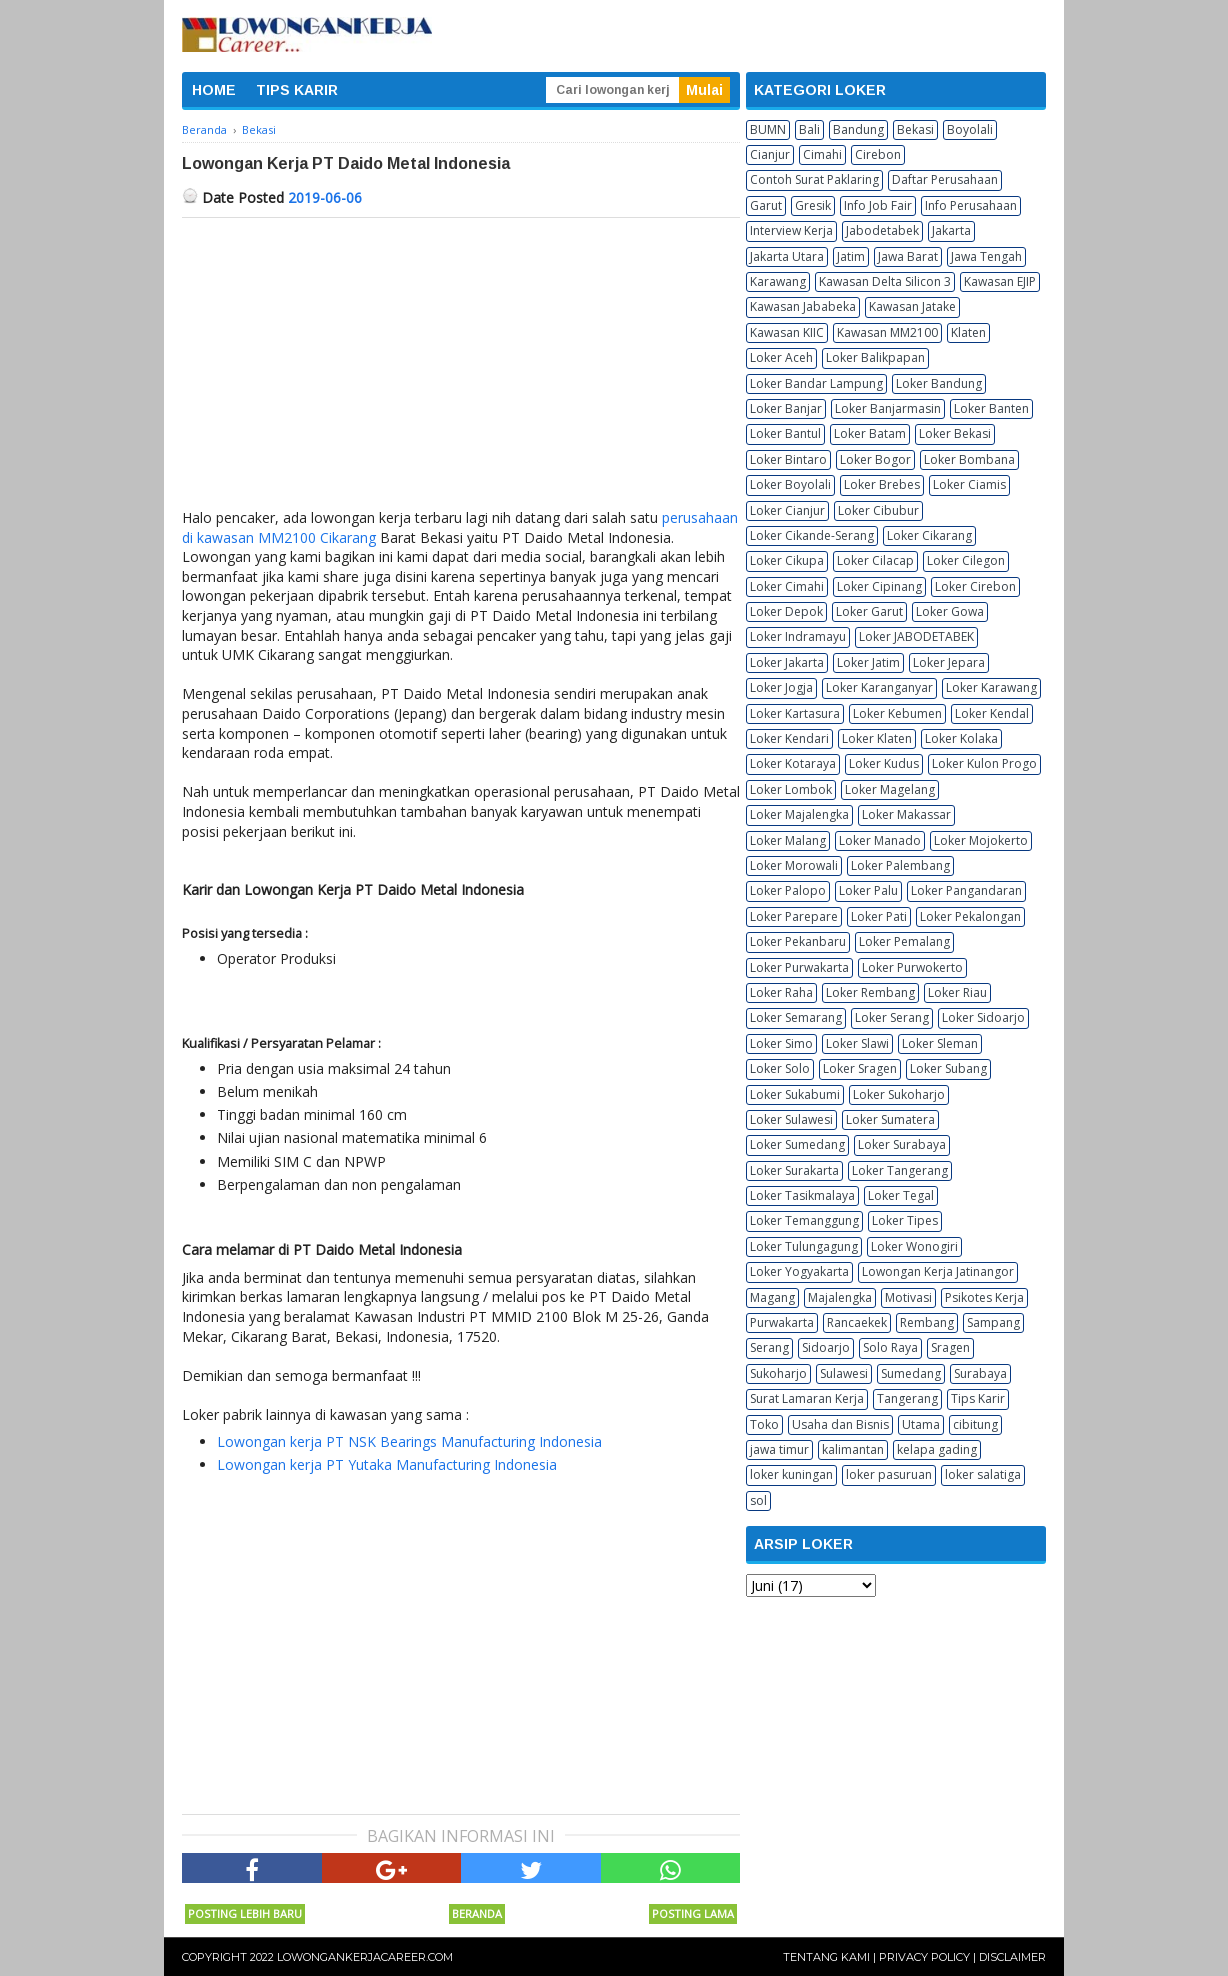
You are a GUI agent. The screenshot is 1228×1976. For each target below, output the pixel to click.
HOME (214, 90)
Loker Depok (786, 611)
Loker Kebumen (897, 713)
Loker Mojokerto (981, 840)
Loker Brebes (882, 484)
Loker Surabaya (902, 1144)
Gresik (813, 205)
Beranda (477, 1913)
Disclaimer (1012, 1957)
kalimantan (853, 1449)
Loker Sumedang (797, 1144)
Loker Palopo (788, 890)
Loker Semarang (796, 1017)
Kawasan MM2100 (887, 332)
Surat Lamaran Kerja (807, 1398)
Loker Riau (957, 992)
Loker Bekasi (955, 433)
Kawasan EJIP (1000, 281)
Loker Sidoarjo (983, 1017)
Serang (769, 1347)
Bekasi (915, 129)
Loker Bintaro (788, 459)
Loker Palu (868, 890)
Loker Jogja (781, 687)
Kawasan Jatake (912, 306)
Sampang (993, 1322)
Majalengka (840, 1297)
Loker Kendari (789, 738)
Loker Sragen (860, 1068)
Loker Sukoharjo (899, 1094)
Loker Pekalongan (970, 916)
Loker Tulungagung (804, 1246)
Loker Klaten (877, 738)
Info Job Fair (878, 205)
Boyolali (970, 129)
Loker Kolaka (961, 738)
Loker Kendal (992, 713)
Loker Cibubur (878, 510)
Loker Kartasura (795, 713)
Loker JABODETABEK (916, 636)
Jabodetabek (882, 230)
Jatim (851, 256)
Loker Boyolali (790, 484)
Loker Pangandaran (966, 890)
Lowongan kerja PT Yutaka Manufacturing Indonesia (387, 1464)
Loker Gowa (950, 611)
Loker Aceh (781, 357)
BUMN (768, 129)
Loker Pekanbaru (798, 941)
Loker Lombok (791, 789)
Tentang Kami (826, 1957)
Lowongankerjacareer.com (365, 1957)
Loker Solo (780, 1068)
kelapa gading (937, 1449)
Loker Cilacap (875, 560)
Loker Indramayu (798, 636)
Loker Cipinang (879, 586)
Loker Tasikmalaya (802, 1195)
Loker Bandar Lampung (816, 383)
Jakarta (951, 230)
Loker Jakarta (787, 662)
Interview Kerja (791, 230)
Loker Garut (869, 611)
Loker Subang (948, 1068)
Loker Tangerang (900, 1170)
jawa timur (779, 1449)
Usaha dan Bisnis (840, 1424)
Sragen (950, 1347)
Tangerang (907, 1398)
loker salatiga (983, 1474)
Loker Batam (870, 433)
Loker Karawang (991, 687)
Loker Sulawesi (791, 1119)
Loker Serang (892, 1017)
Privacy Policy (924, 1957)
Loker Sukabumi (795, 1094)
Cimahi (822, 154)
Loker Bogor (875, 459)
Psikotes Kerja (984, 1297)
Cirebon (878, 154)
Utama (921, 1424)
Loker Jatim (868, 662)
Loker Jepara (949, 662)
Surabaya (980, 1373)
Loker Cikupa (787, 560)
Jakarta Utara (787, 256)
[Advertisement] (461, 368)
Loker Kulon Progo (984, 763)
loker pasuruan (889, 1474)
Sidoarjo (826, 1347)
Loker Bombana (969, 459)
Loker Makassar (906, 814)
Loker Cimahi (787, 586)
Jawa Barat (908, 256)
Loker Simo (781, 1043)
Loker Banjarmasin (888, 408)
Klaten (968, 332)
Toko (764, 1424)
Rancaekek (857, 1322)
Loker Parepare (794, 916)
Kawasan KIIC (787, 332)
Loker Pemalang (904, 941)
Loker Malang (788, 840)
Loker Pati (879, 916)
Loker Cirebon (975, 586)
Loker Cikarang (929, 535)
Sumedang (911, 1373)
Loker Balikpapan (875, 357)
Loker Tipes (905, 1220)
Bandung (858, 129)
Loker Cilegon (966, 560)
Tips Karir (978, 1398)
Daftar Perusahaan (945, 179)
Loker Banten (991, 408)
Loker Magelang (890, 789)
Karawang (778, 281)
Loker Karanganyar (879, 687)
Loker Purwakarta (799, 967)
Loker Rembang (870, 992)
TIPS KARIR (297, 90)
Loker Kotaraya (793, 763)
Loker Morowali (794, 865)
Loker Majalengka (799, 814)
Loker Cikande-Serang (812, 535)
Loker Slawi (857, 1043)
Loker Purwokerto (912, 967)
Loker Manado (880, 840)
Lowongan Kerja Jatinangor (938, 1271)
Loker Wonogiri (914, 1246)
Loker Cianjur (787, 510)
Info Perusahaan (971, 205)
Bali (809, 129)
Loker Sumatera (890, 1119)
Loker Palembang (900, 865)
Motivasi (908, 1297)
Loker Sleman (940, 1043)
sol (758, 1500)
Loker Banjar (786, 408)
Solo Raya (890, 1347)
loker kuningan (791, 1474)
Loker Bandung (939, 383)
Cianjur (770, 154)
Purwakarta (782, 1322)
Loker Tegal (901, 1195)
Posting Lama (693, 1913)
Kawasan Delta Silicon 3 (885, 281)
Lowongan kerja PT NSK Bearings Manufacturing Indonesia (409, 1441)
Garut (766, 205)
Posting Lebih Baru (245, 1913)
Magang (772, 1297)
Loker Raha (781, 992)
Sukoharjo (778, 1373)
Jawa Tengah (986, 256)
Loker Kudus (884, 763)
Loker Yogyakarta (799, 1271)
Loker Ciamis (969, 484)
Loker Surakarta (794, 1170)
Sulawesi (844, 1373)
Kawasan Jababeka (803, 306)
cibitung (975, 1424)
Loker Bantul (785, 433)
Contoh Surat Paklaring (814, 179)
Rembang (927, 1322)
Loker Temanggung (804, 1220)
